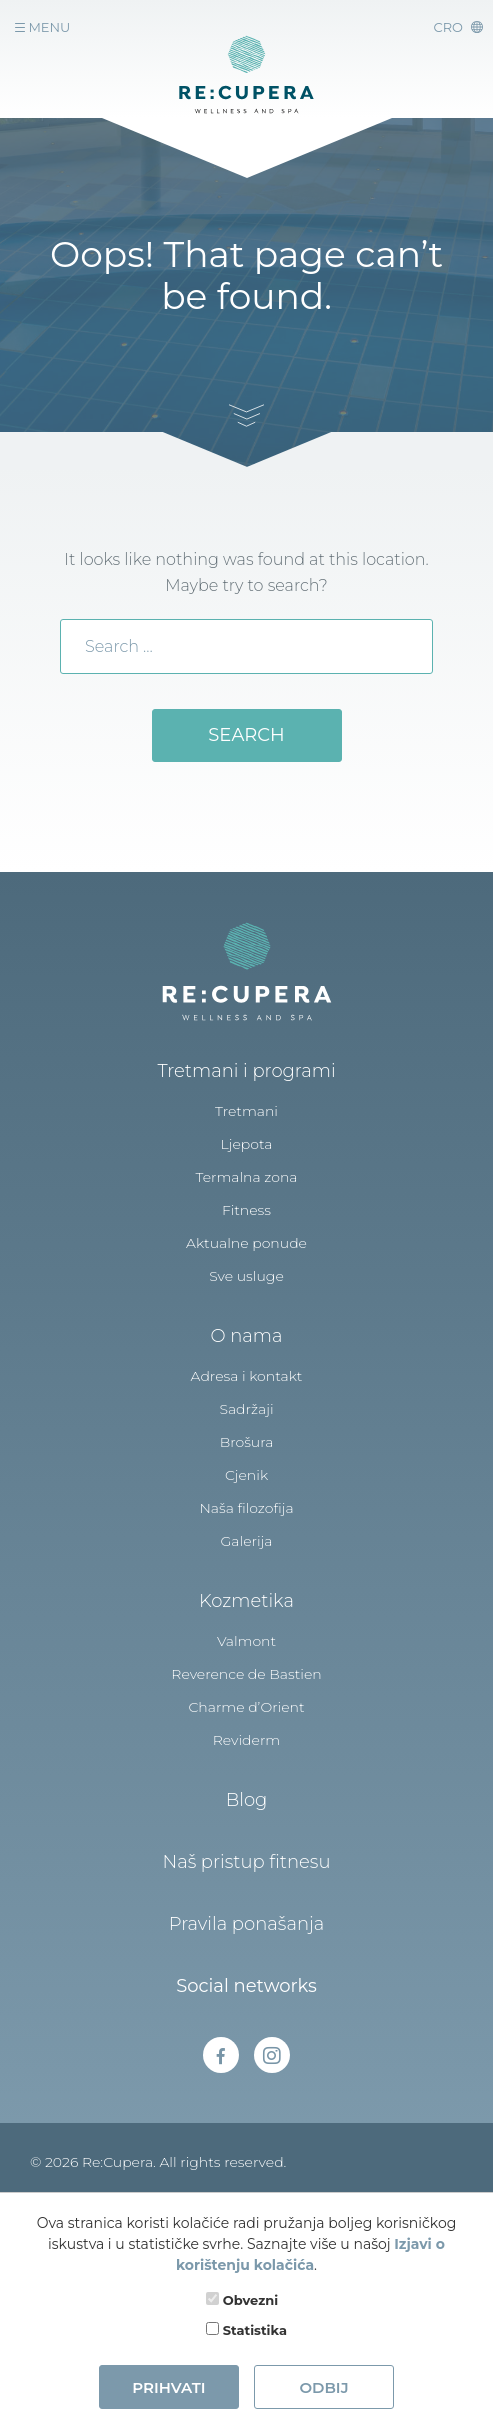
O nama (247, 1336)
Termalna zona (247, 1177)
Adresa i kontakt (247, 1376)
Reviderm (246, 1740)
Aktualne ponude (246, 1243)
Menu (42, 27)
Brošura (247, 1442)
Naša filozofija (246, 1508)
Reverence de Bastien (246, 1674)
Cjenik (246, 1475)
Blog (247, 1800)
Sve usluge (246, 1276)
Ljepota (247, 1144)
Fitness (246, 1210)
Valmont (246, 1641)
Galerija (247, 1541)
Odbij (323, 2387)
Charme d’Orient (246, 1707)
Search (246, 735)
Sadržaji (246, 1409)
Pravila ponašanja (247, 1924)
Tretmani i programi (246, 1071)
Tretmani (246, 1111)
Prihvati (168, 2387)
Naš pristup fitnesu (246, 1862)
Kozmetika (246, 1601)
